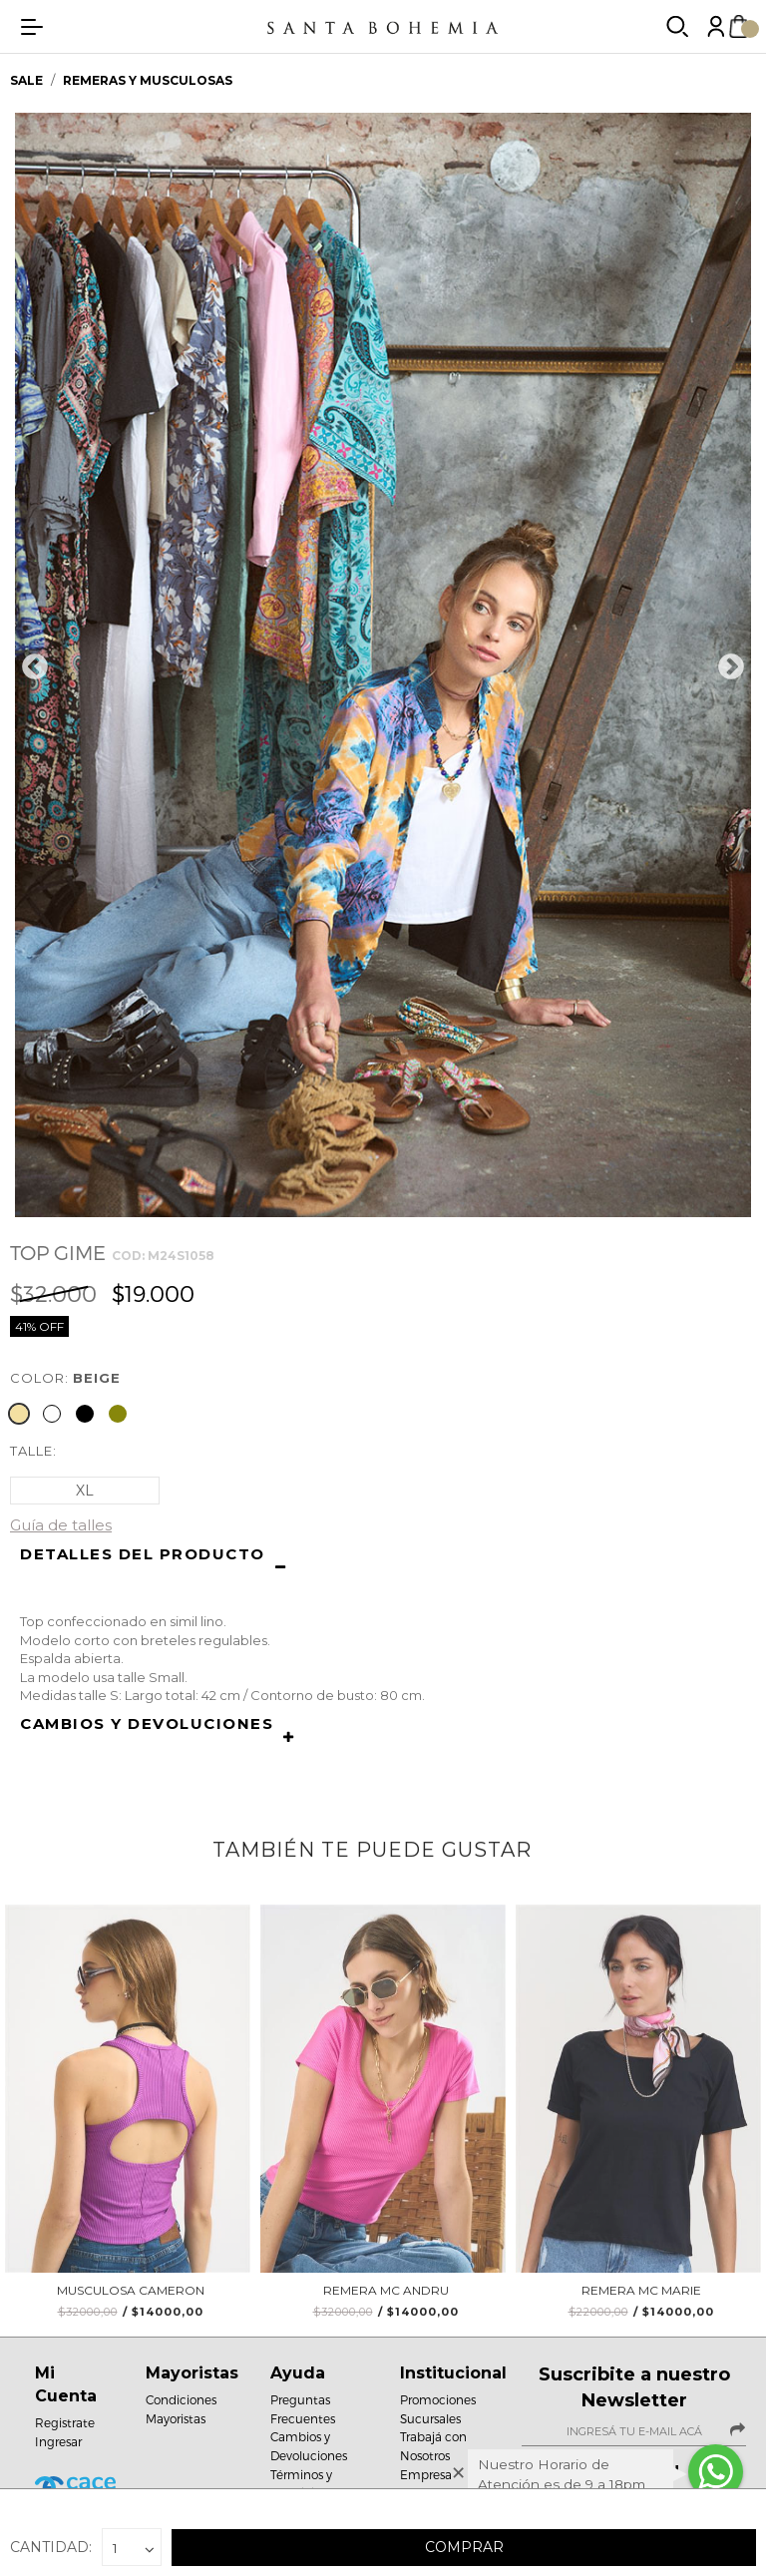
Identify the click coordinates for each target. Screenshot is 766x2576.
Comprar (464, 2547)
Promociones (438, 2399)
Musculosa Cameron (130, 2297)
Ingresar (58, 2441)
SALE (28, 80)
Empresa (426, 2474)
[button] (383, 1568)
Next (731, 667)
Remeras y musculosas (147, 80)
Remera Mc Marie (641, 2297)
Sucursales (430, 2418)
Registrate (65, 2422)
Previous (35, 667)
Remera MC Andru (386, 2297)
